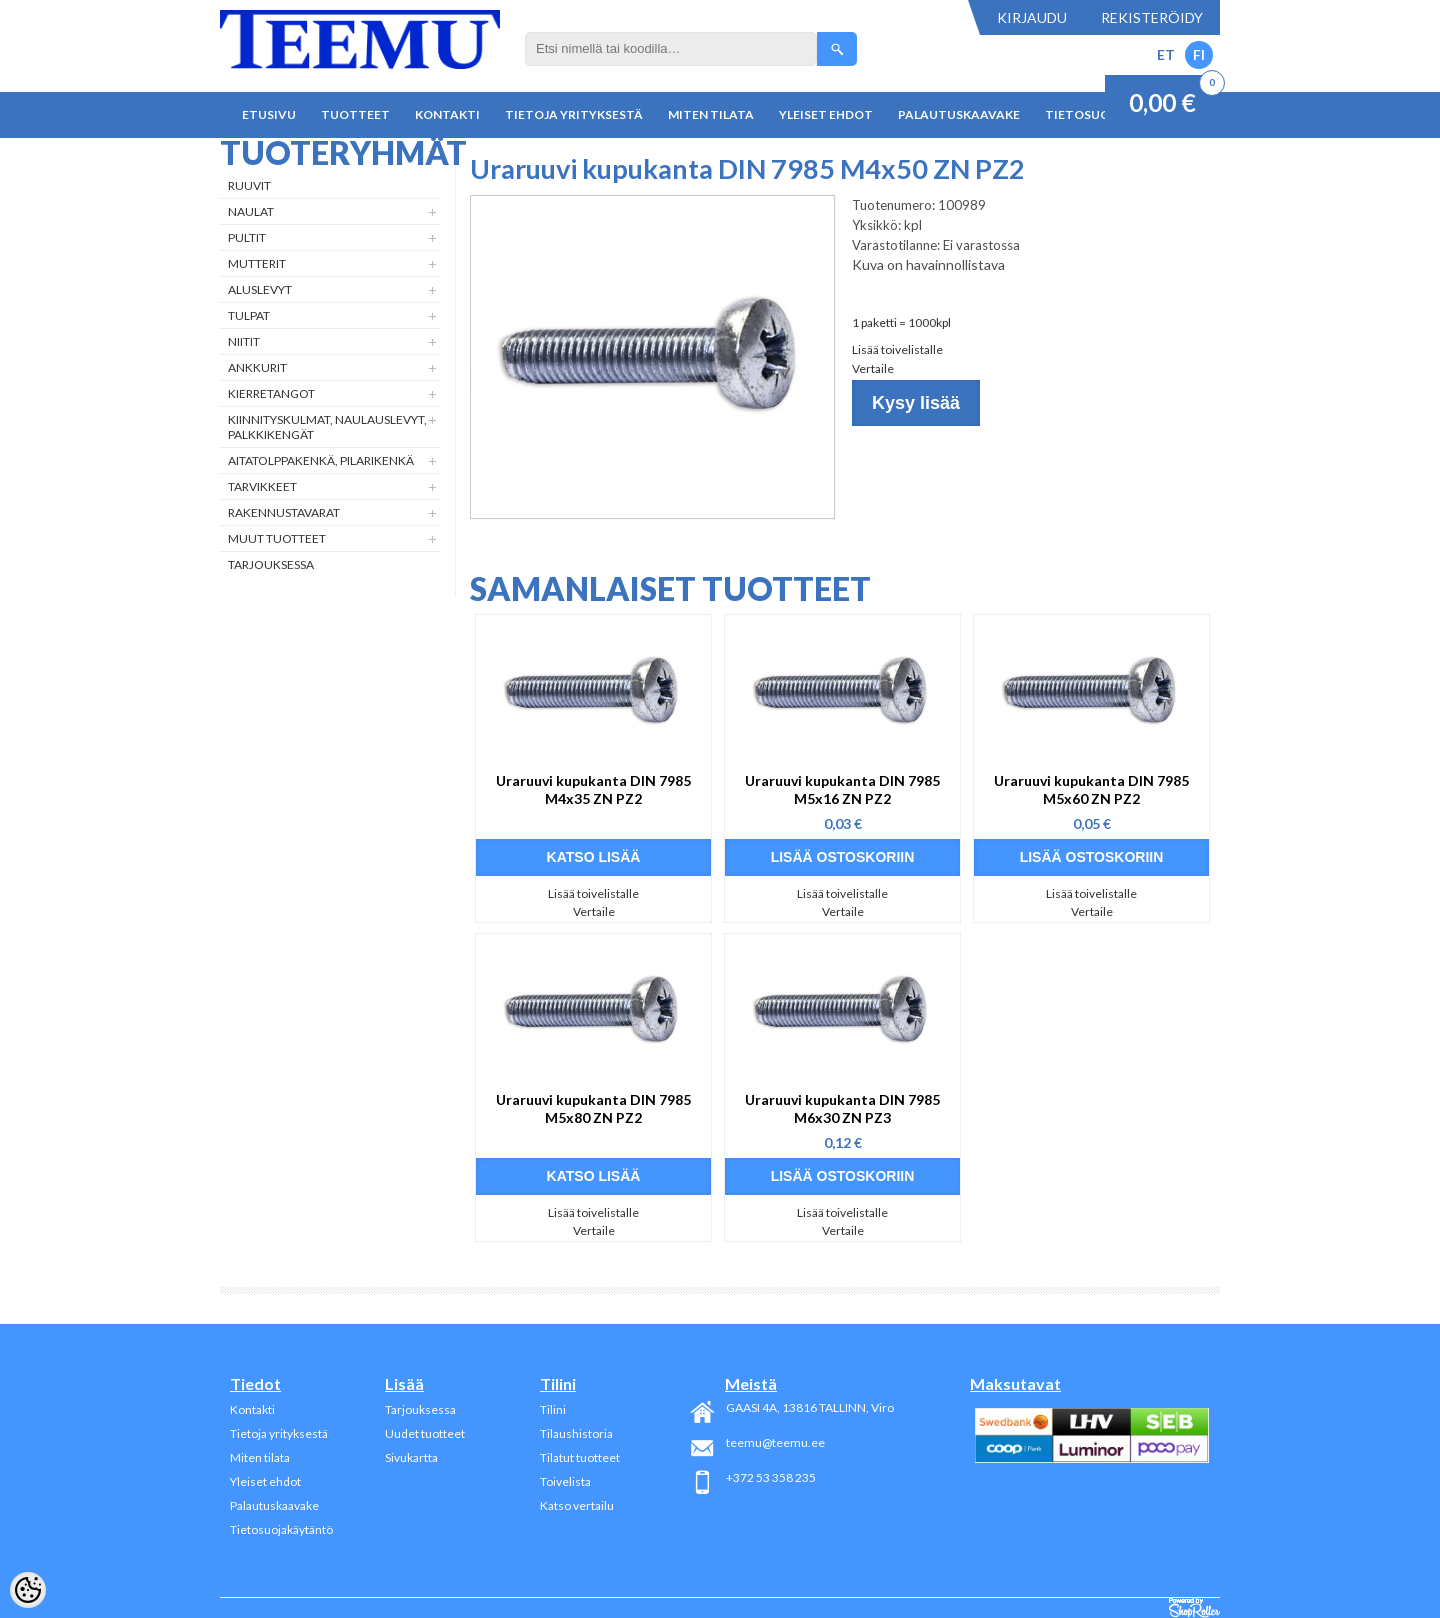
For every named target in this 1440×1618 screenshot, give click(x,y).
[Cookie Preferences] (28, 1590)
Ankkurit (257, 367)
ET (1166, 54)
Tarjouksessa (271, 564)
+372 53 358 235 (771, 1477)
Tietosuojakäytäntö (281, 1529)
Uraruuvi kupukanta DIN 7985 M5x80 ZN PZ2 (593, 1108)
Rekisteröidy (1152, 17)
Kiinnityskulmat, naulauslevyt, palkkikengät (327, 427)
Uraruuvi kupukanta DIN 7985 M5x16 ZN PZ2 (842, 789)
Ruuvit (249, 185)
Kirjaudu (1032, 17)
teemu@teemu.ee (775, 1442)
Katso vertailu (577, 1505)
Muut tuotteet (277, 538)
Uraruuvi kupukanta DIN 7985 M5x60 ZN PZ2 (1091, 789)
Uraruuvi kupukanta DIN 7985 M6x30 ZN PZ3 (842, 1108)
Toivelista (565, 1481)
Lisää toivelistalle (897, 349)
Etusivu (269, 114)
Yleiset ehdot (826, 114)
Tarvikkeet (262, 486)
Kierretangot (271, 393)
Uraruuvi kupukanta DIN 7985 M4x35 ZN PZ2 (593, 789)
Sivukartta (411, 1457)
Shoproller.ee (1194, 1608)
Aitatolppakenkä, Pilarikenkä (321, 460)
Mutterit (257, 263)
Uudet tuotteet (425, 1433)
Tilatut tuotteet (580, 1457)
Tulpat (249, 315)
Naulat (251, 211)
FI (1199, 54)
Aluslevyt (260, 289)
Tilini (553, 1409)
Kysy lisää (916, 403)
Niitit (244, 341)
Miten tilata (711, 114)
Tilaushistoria (576, 1433)
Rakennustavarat (284, 512)
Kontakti (447, 114)
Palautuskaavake (959, 114)
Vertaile (873, 368)
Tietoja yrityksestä (574, 114)
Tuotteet (355, 114)
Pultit (247, 237)
